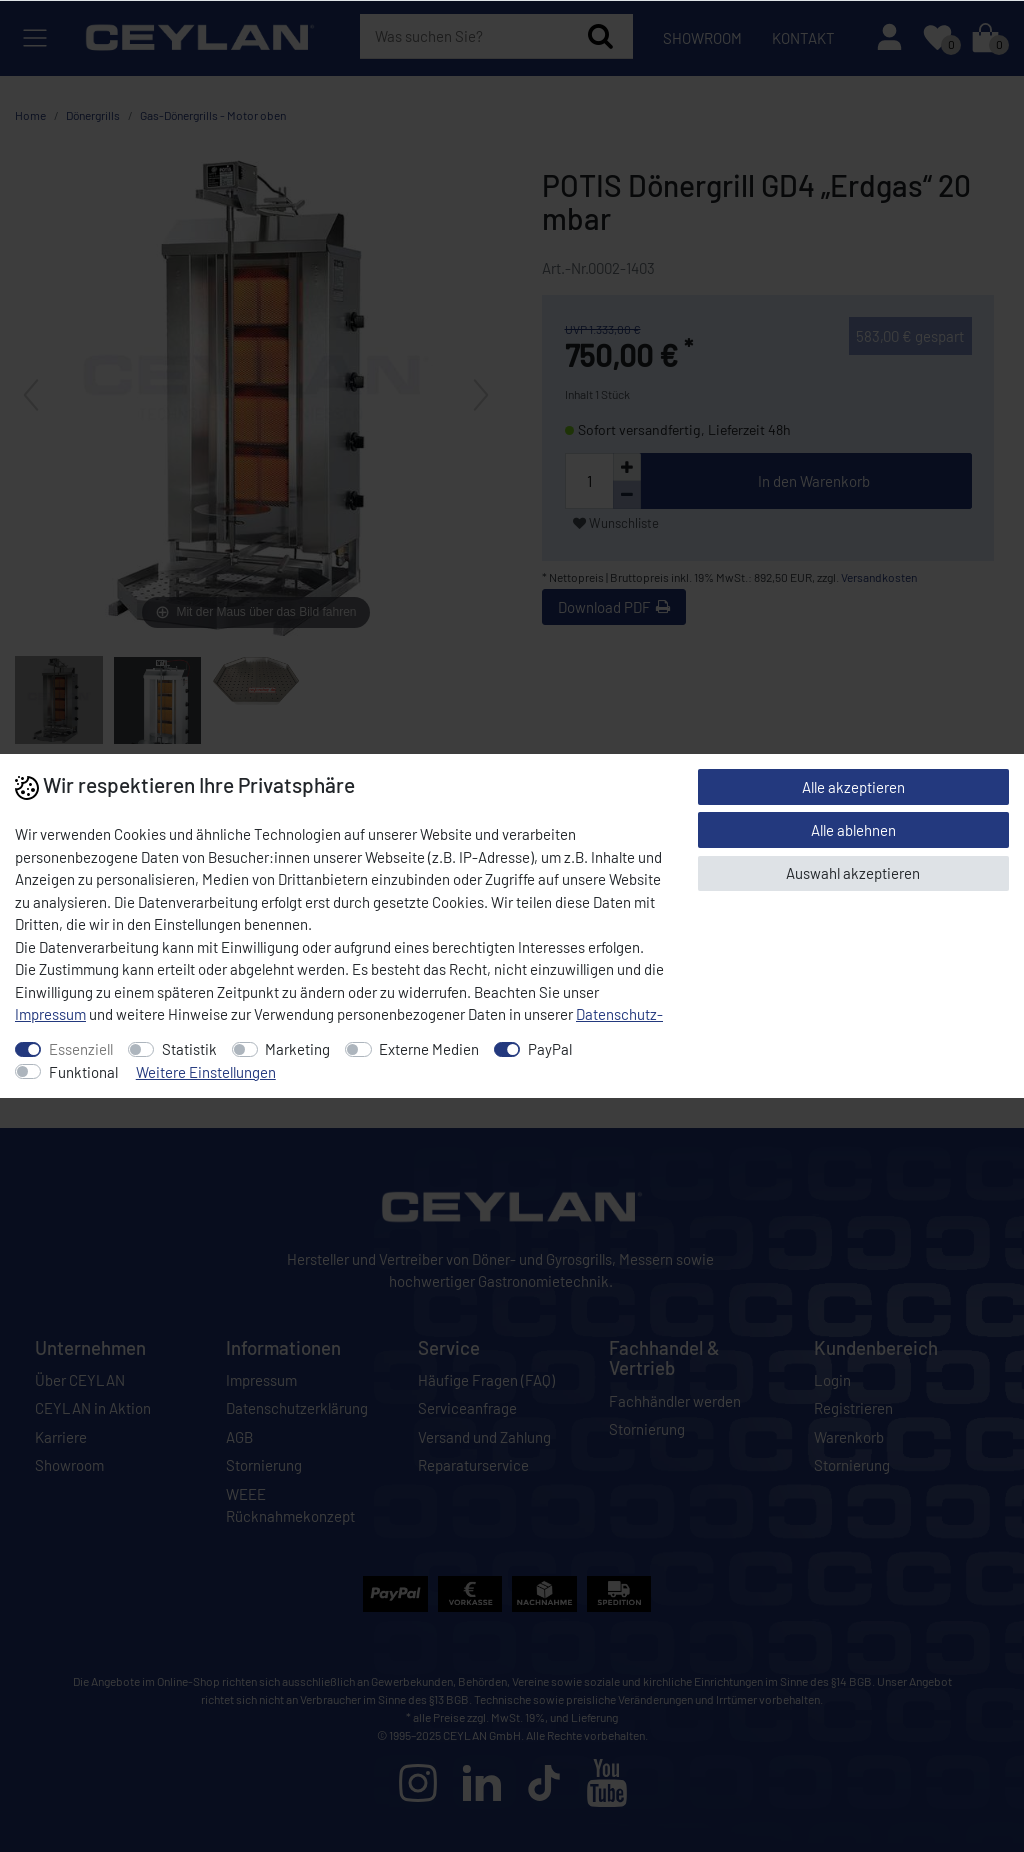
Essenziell (81, 1049)
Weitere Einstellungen (206, 1072)
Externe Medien (429, 1049)
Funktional (83, 1072)
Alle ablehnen (853, 830)
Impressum (50, 1014)
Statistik (189, 1049)
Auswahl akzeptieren (853, 873)
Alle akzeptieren (853, 787)
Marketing (297, 1049)
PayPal (550, 1049)
